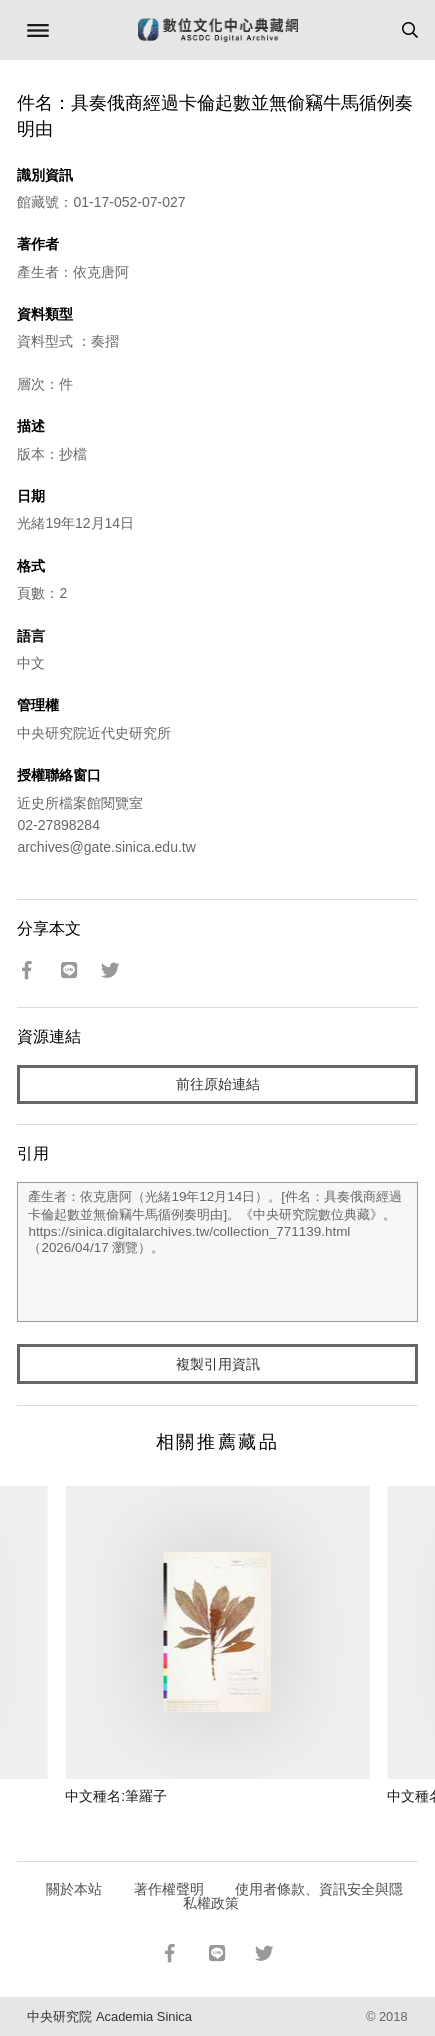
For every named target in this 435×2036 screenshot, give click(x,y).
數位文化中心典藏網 (218, 30)
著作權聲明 (169, 1889)
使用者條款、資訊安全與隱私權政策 (293, 1896)
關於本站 (74, 1889)
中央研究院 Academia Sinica (109, 2016)
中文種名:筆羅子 (116, 1796)
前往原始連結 (218, 1084)
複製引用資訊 (218, 1364)
